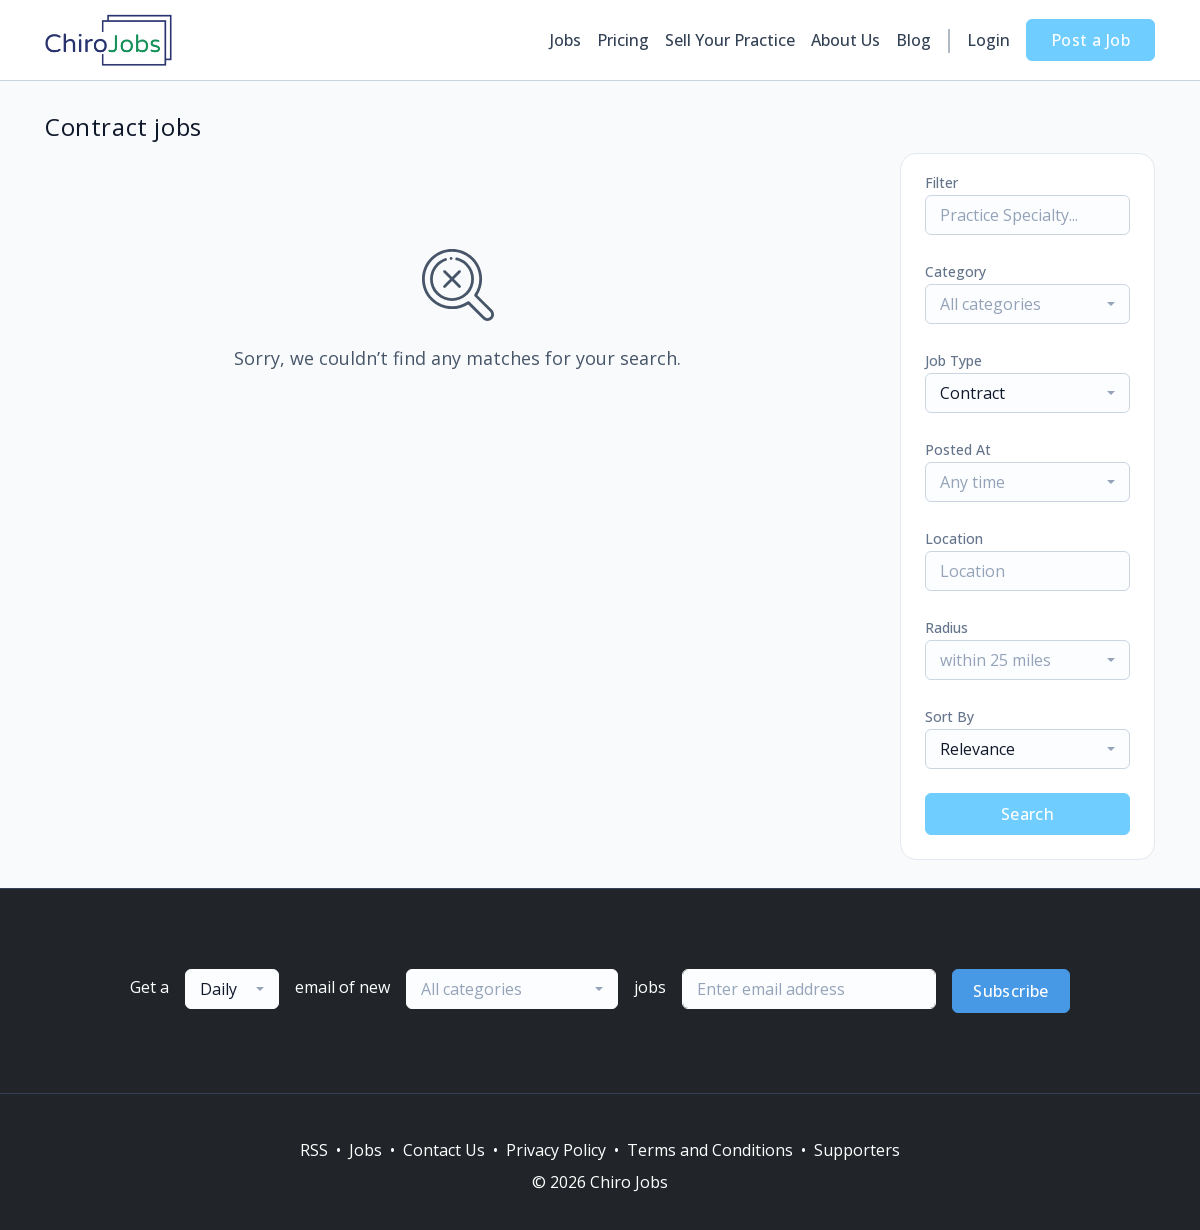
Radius (946, 627)
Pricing (623, 40)
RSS (314, 1150)
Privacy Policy (556, 1150)
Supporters (857, 1150)
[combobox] (1027, 304)
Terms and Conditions (710, 1150)
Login (988, 40)
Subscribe (1011, 991)
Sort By (949, 716)
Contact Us (444, 1150)
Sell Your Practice (730, 40)
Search (1027, 814)
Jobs (565, 40)
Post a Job (1090, 40)
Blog (913, 40)
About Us (845, 40)
